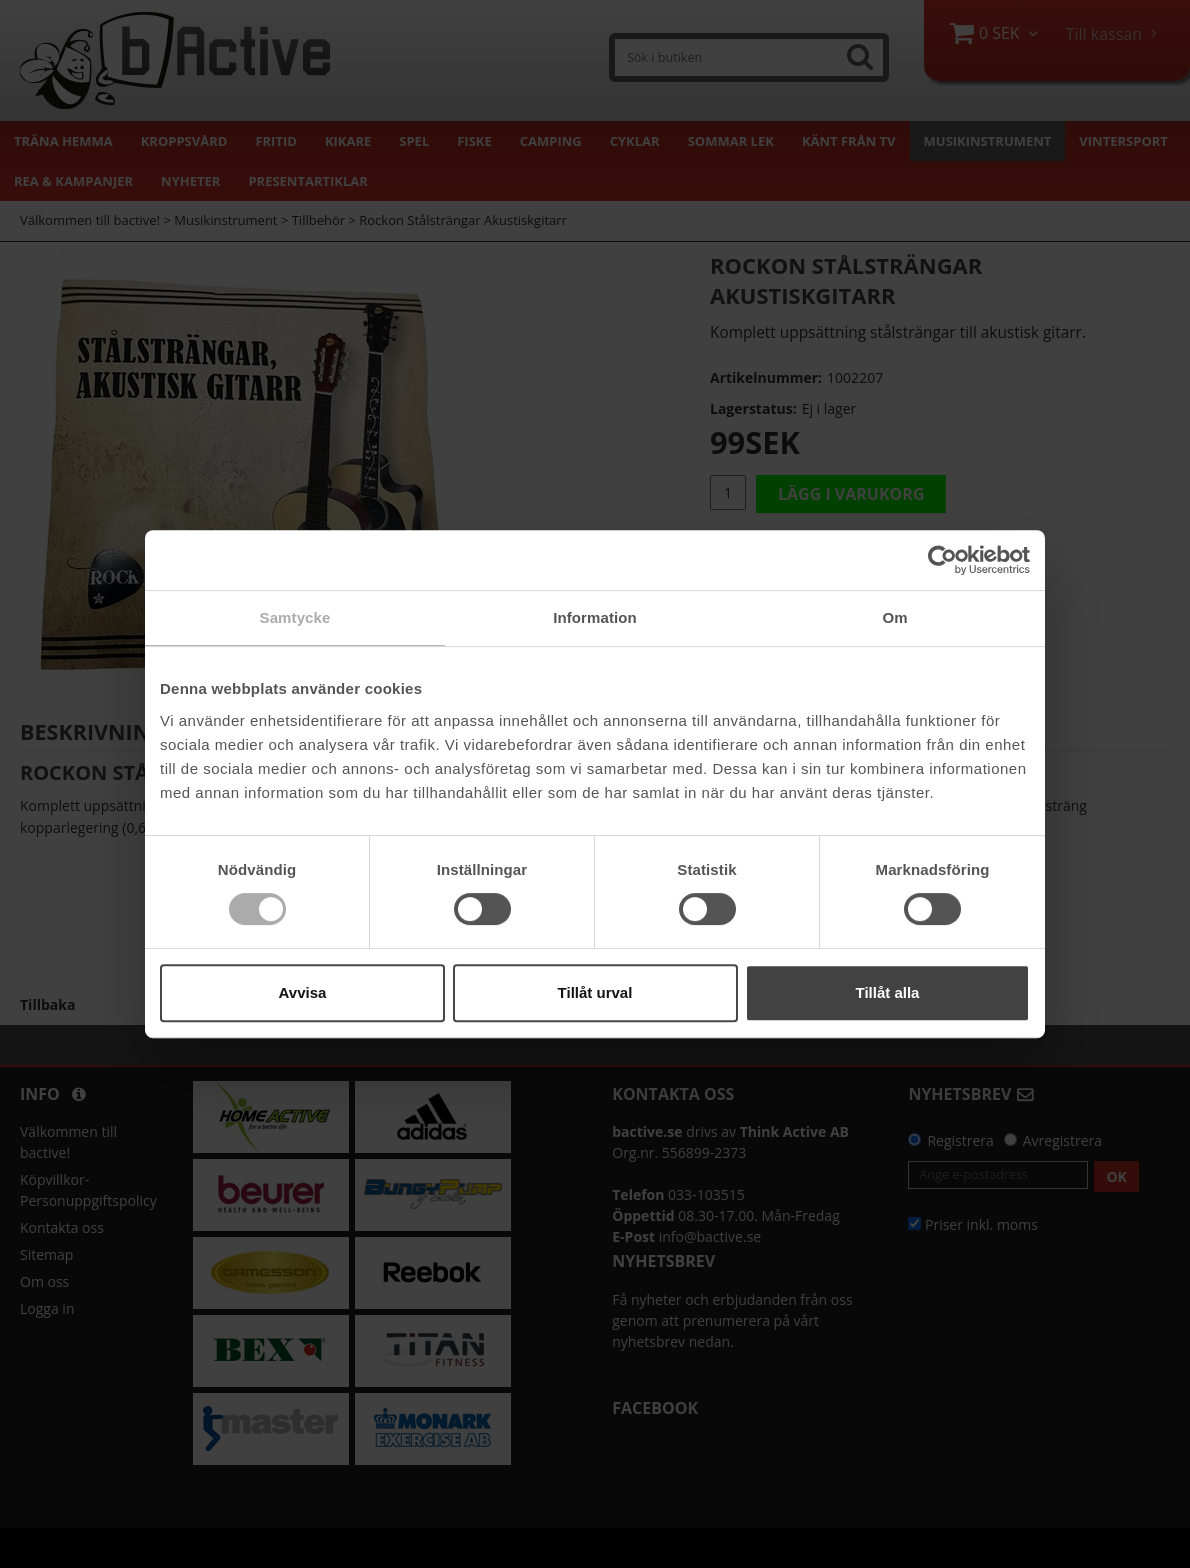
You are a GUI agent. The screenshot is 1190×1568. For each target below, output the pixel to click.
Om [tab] (894, 617)
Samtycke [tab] (295, 617)
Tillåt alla (888, 992)
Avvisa (303, 992)
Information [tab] (595, 617)
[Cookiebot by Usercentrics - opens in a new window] (942, 560)
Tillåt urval (595, 992)
